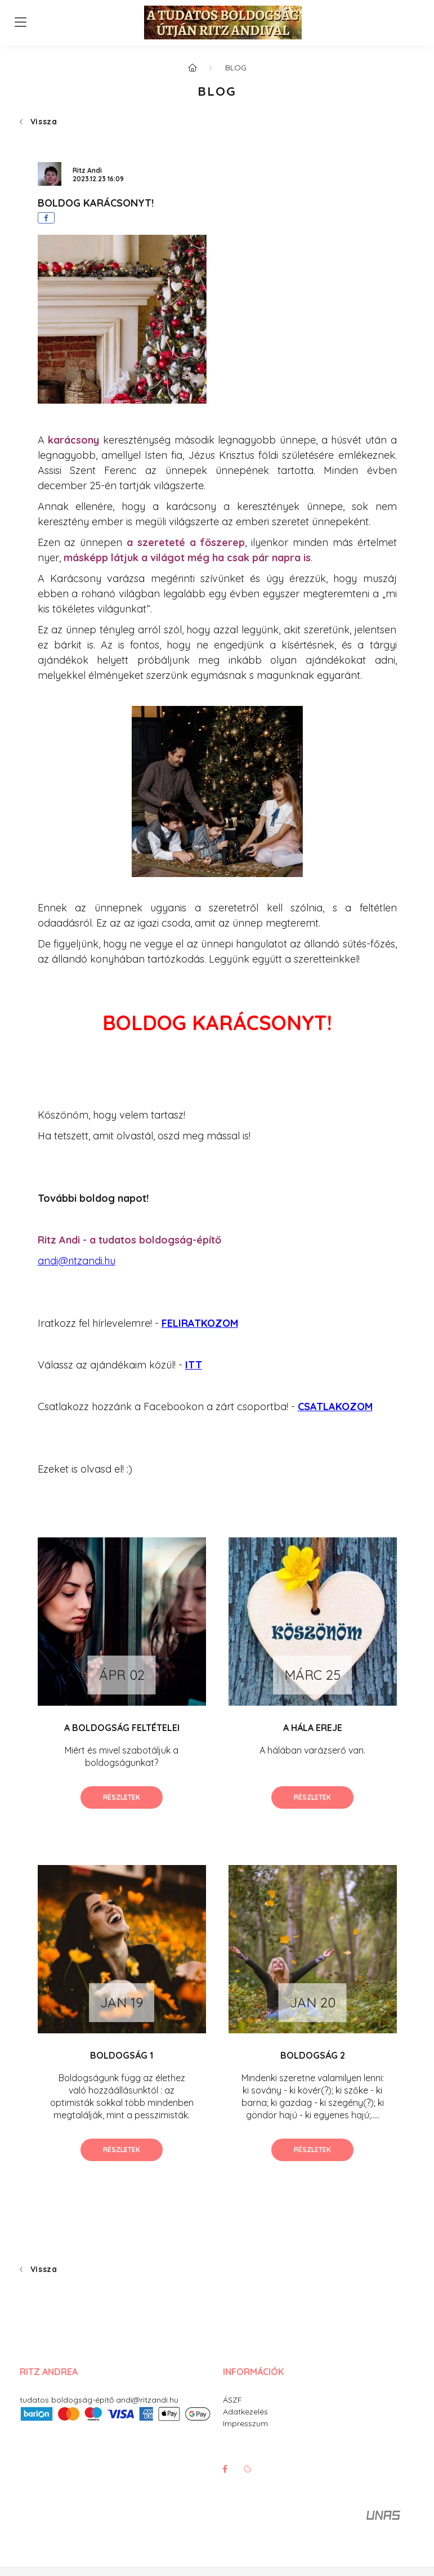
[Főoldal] (192, 67)
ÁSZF (232, 2400)
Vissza (43, 122)
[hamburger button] (21, 22)
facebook (225, 2469)
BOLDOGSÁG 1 (121, 2055)
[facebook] (46, 217)
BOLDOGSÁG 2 (312, 2055)
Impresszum (245, 2423)
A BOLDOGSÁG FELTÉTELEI (122, 1727)
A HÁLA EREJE (312, 1727)
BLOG (236, 67)
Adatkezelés (245, 2412)
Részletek (121, 1797)
